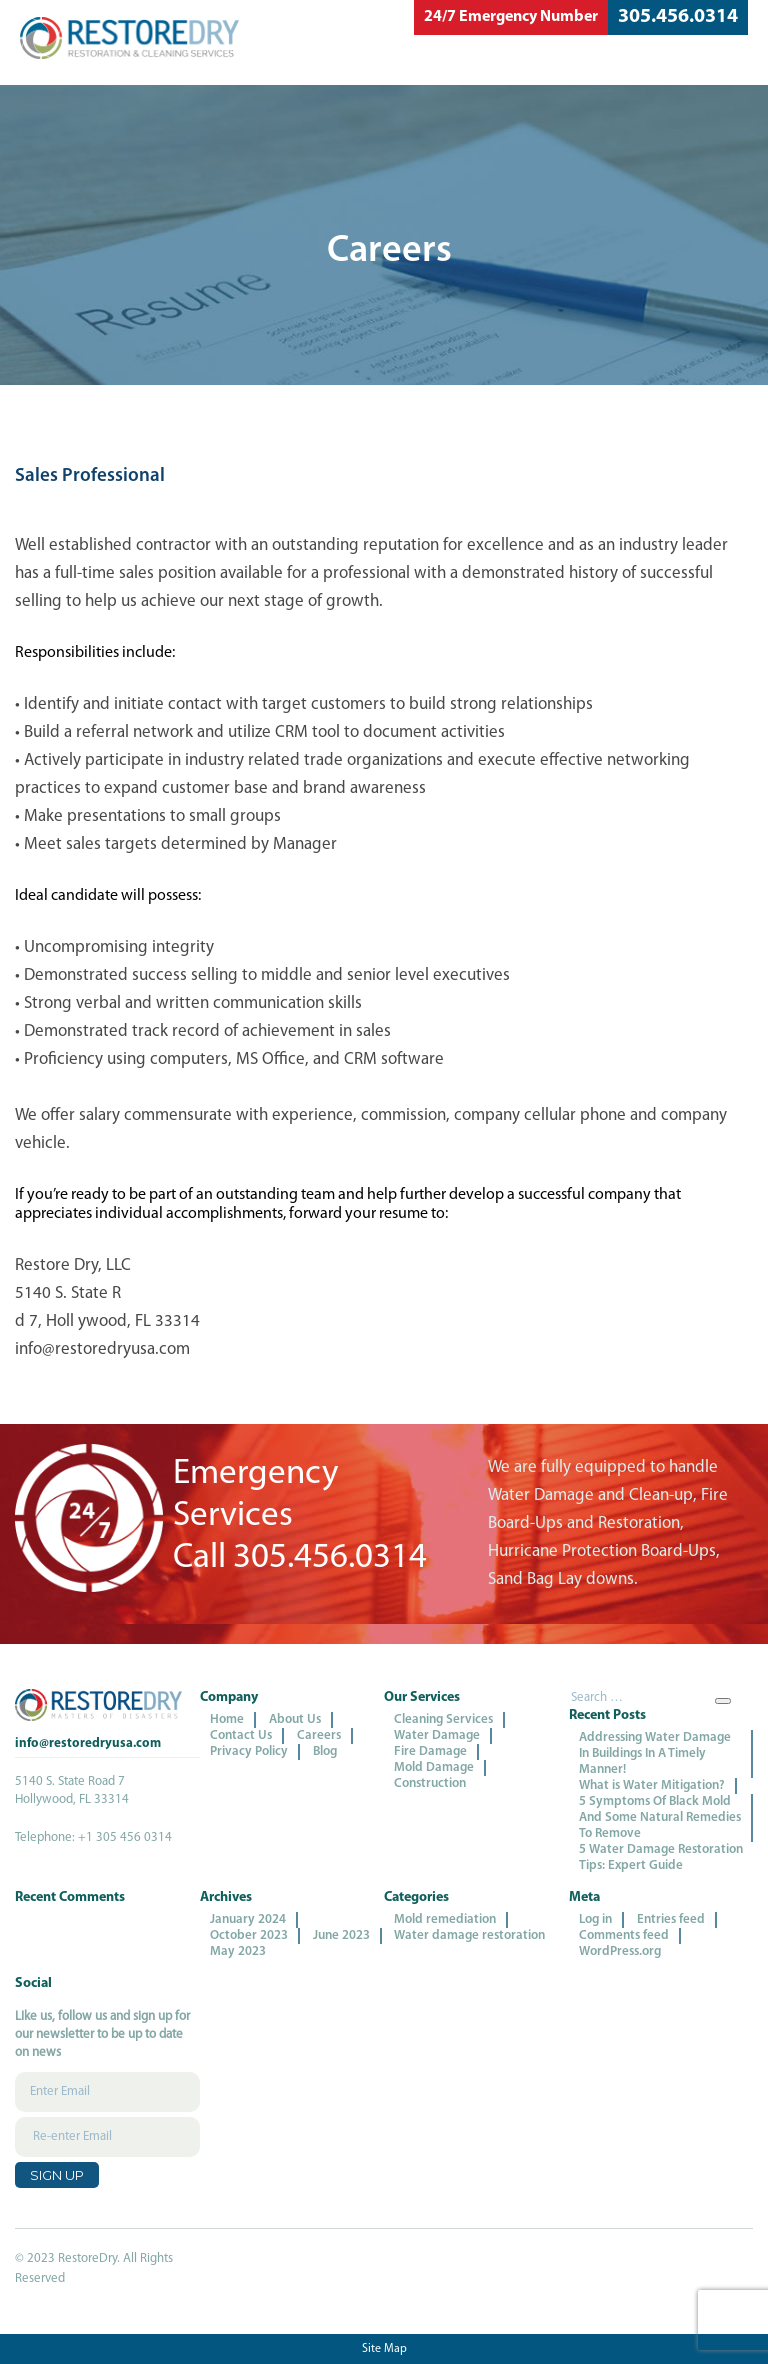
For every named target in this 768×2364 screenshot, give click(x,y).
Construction (430, 1783)
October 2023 (249, 1935)
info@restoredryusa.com (88, 1743)
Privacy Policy (249, 1751)
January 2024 (248, 1919)
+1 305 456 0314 (125, 1837)
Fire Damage (430, 1751)
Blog (325, 1751)
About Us (295, 1719)
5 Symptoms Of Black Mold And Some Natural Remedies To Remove (660, 1817)
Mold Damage (434, 1767)
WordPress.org (620, 1951)
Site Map (384, 2349)
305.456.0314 (678, 17)
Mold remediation (445, 1919)
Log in (595, 1919)
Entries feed (671, 1919)
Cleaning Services (443, 1719)
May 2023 (238, 1951)
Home (227, 1719)
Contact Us (241, 1735)
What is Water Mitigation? (652, 1785)
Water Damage (437, 1735)
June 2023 (341, 1935)
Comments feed (624, 1935)
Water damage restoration (469, 1935)
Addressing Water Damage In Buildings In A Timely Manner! (655, 1753)
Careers (319, 1735)
